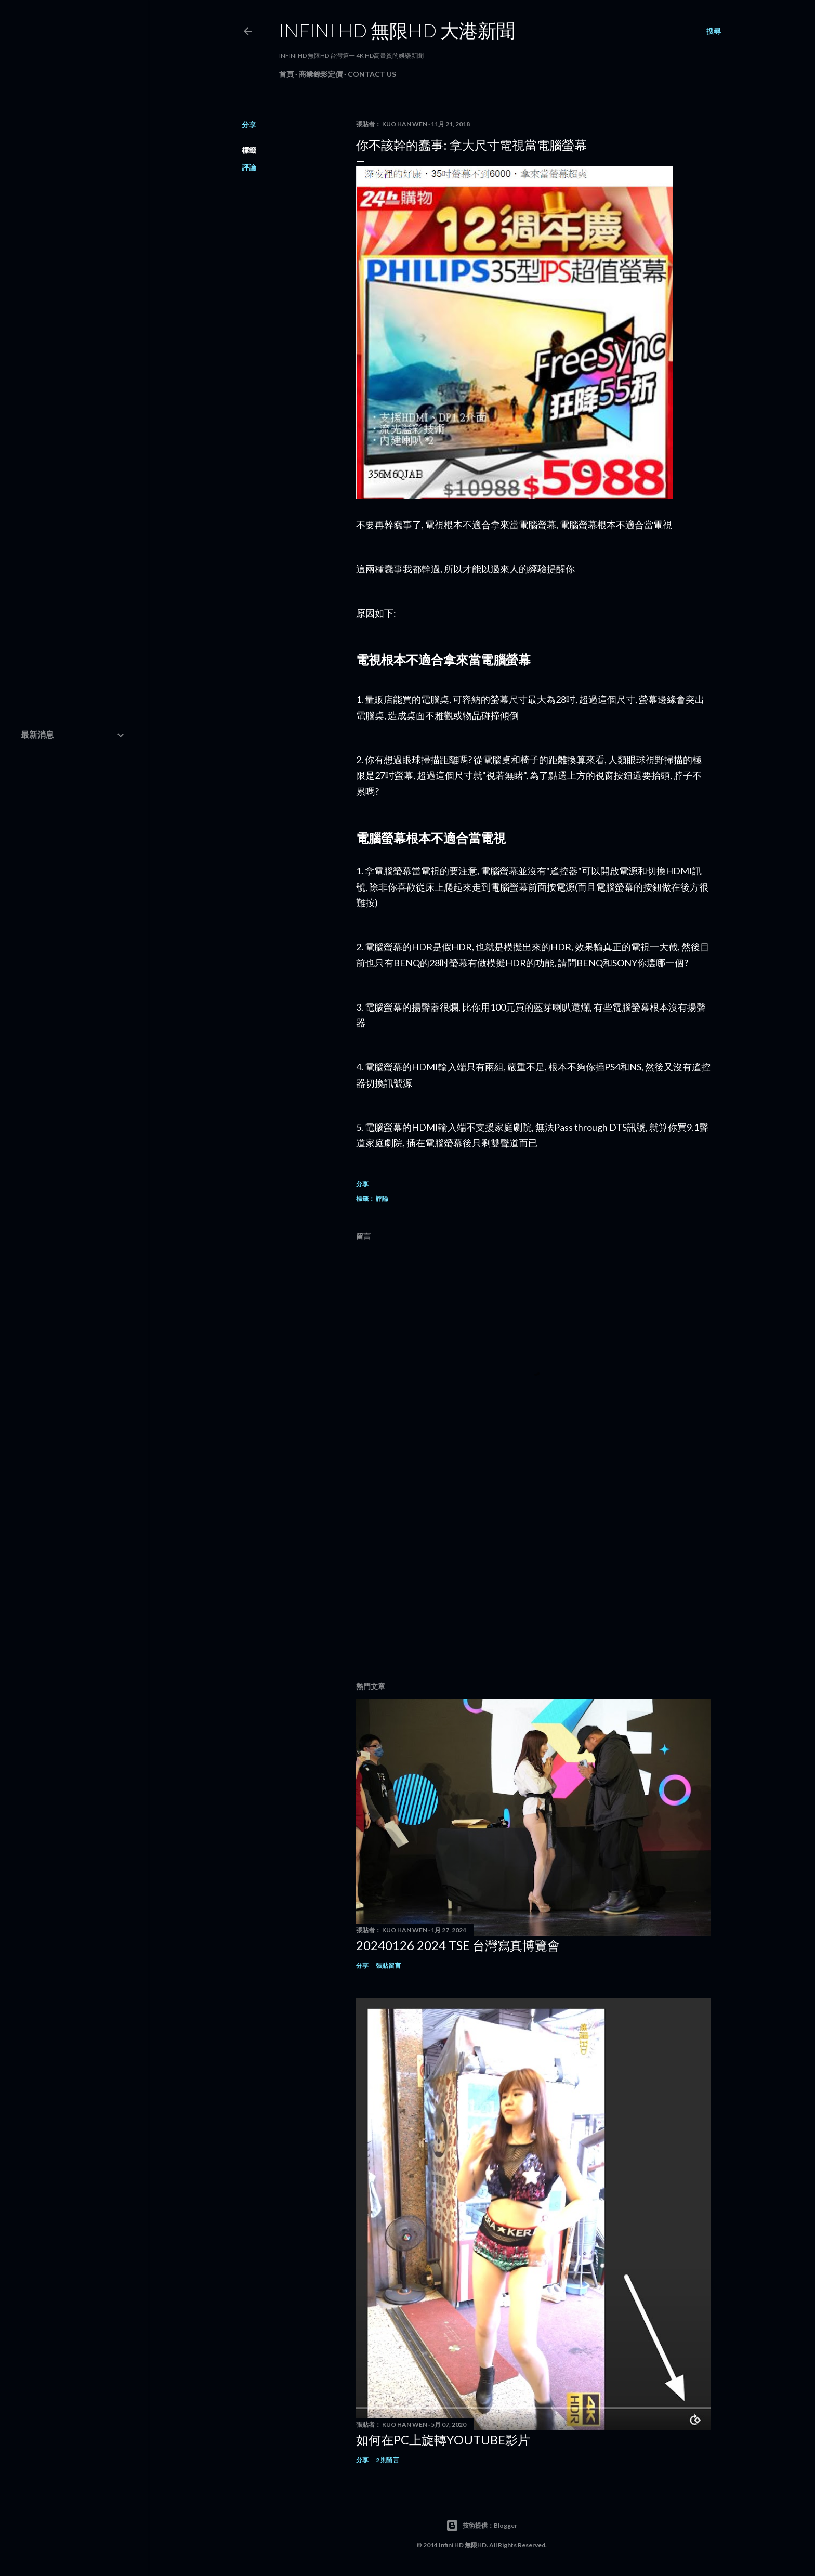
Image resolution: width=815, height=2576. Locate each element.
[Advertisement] (533, 1583)
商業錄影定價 (321, 74)
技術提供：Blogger (481, 2525)
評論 (249, 167)
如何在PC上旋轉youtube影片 (443, 2439)
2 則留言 (387, 2460)
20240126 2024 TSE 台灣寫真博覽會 (458, 1945)
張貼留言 (388, 1965)
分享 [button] (249, 124)
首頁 (286, 74)
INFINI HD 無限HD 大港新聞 (397, 30)
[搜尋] (713, 31)
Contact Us (372, 74)
